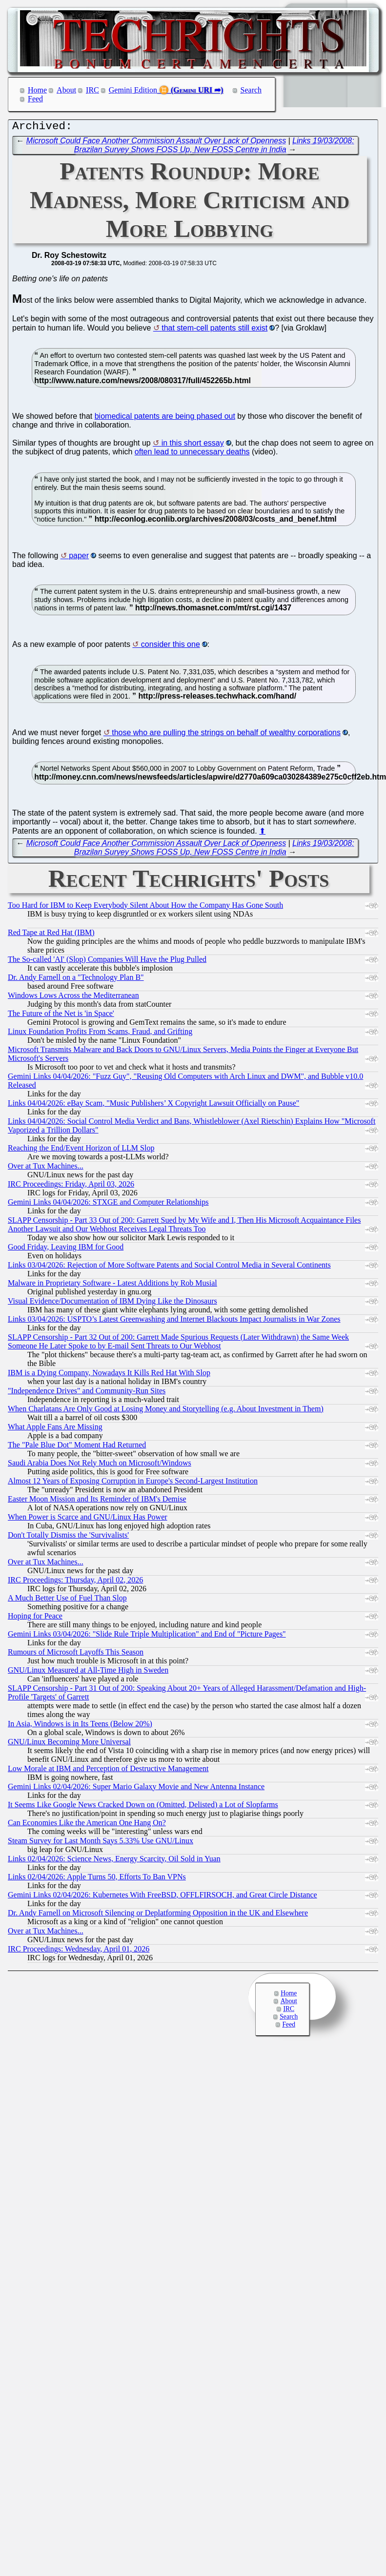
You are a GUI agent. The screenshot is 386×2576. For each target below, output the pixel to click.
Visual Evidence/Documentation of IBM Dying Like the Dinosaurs (112, 1303)
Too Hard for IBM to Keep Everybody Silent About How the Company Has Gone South (145, 907)
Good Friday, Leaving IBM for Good (65, 1249)
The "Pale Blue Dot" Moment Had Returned (77, 1447)
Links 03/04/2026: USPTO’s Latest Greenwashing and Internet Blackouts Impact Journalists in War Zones (174, 1321)
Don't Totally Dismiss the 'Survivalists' (68, 1537)
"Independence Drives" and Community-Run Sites (86, 1393)
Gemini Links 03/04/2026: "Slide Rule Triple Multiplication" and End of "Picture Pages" (147, 1636)
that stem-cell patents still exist (214, 330)
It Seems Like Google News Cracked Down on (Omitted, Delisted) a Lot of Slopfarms (143, 1807)
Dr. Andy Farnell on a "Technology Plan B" (76, 980)
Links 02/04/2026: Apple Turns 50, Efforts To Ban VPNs (97, 1879)
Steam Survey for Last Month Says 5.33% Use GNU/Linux (100, 1843)
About (66, 90)
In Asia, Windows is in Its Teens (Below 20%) (80, 1726)
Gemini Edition (133, 90)
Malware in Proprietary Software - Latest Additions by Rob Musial (112, 1285)
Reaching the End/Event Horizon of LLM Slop (81, 1150)
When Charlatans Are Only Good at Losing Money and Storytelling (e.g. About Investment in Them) (166, 1411)
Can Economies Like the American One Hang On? (87, 1825)
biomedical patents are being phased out (165, 418)
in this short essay (193, 445)
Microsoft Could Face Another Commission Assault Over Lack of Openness (156, 143)
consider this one (170, 647)
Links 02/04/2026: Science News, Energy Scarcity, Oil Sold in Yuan (114, 1861)
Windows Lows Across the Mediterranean (73, 998)
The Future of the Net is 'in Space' (61, 1016)
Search (251, 90)
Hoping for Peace (35, 1618)
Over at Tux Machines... (45, 1168)
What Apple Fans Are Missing (55, 1429)
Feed (35, 99)
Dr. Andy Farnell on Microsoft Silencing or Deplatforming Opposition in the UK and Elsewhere (158, 1915)
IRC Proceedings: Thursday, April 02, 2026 (75, 1582)
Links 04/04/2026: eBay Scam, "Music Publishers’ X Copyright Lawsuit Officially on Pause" (153, 1105)
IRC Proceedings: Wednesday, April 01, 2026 (78, 1951)
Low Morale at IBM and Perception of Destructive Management (108, 1771)
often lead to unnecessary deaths (192, 454)
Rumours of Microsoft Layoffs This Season (75, 1654)
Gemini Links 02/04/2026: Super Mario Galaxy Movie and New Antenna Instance (136, 1789)
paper (79, 558)
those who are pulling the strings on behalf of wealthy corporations (226, 735)
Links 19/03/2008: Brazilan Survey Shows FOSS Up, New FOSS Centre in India (214, 147)
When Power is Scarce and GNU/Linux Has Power (87, 1519)
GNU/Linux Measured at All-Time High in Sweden (88, 1672)
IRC (92, 90)
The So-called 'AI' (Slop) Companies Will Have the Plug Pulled (107, 961)
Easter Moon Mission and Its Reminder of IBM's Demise (97, 1501)
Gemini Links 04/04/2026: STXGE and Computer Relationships (108, 1204)
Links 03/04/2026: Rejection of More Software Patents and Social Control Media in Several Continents (169, 1267)
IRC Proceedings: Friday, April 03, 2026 (71, 1186)
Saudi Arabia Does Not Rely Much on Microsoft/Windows (99, 1465)
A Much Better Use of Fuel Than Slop (67, 1600)
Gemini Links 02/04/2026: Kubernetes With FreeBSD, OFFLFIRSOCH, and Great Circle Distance (162, 1897)
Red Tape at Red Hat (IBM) (51, 935)
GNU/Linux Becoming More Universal (69, 1744)
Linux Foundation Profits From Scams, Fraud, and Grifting (100, 1034)
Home (37, 90)
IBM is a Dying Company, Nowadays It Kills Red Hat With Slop (109, 1375)
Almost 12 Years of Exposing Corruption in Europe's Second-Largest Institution (133, 1483)
